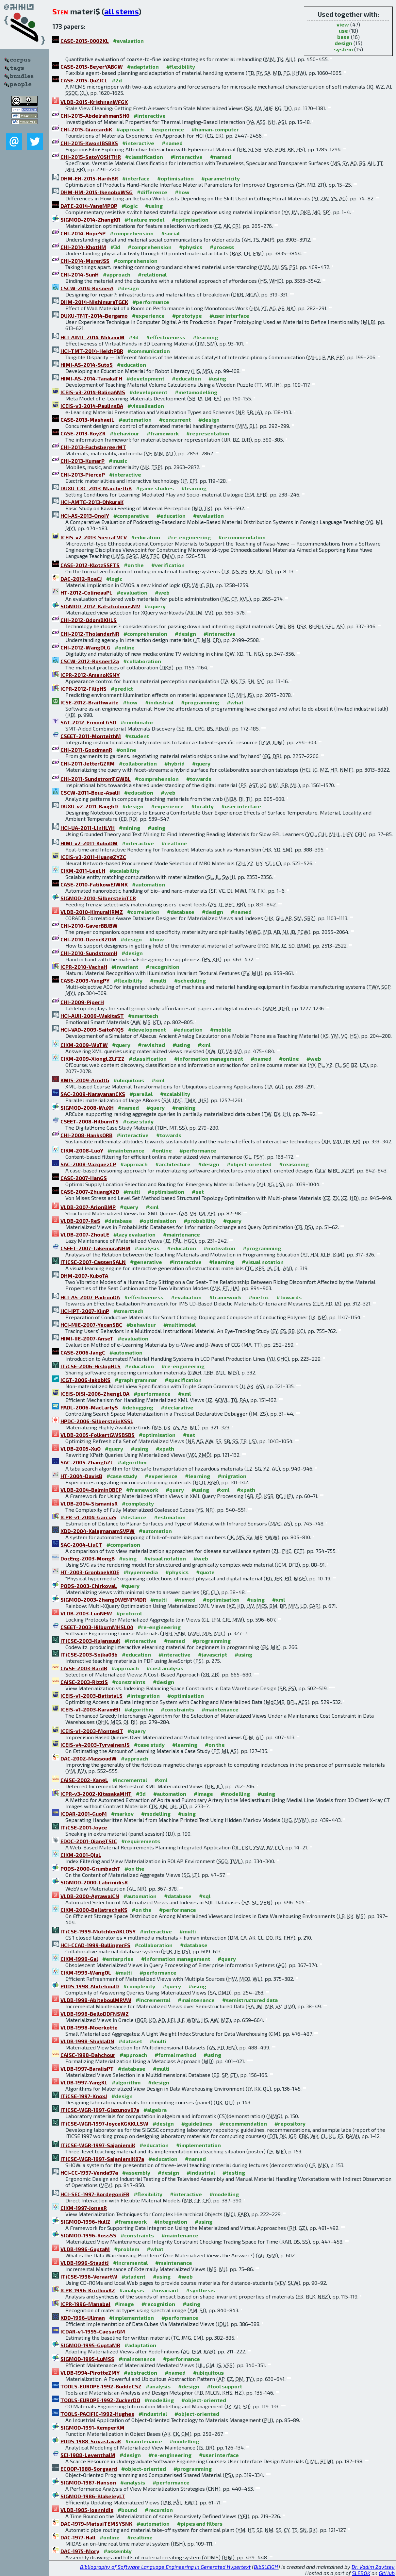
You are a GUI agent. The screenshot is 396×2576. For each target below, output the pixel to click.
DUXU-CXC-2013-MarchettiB (96, 488)
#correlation (143, 912)
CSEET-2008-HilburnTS (89, 1121)
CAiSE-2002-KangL (84, 1780)
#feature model (144, 219)
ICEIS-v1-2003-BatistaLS (91, 1695)
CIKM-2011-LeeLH (82, 870)
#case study (138, 1121)
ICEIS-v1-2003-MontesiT (91, 1731)
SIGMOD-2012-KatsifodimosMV (100, 606)
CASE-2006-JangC (82, 1352)
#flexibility (180, 66)
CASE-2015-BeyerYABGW (91, 66)
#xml (204, 1045)
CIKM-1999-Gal (79, 1959)
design (343, 43)
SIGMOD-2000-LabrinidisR (94, 1882)
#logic (130, 206)
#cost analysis (164, 1668)
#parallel (141, 1094)
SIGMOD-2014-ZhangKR (90, 219)
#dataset (130, 2041)
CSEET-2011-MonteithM (90, 736)
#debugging (137, 1407)
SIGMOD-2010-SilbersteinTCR (98, 898)
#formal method (175, 2055)
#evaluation (128, 41)
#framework (163, 433)
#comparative (131, 516)
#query (201, 763)
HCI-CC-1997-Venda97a (89, 2172)
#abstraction (140, 2372)
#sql (204, 1896)
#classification (144, 157)
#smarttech (143, 1016)
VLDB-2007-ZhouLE (84, 1234)
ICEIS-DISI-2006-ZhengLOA (94, 1393)
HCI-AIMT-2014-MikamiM (92, 337)
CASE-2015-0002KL (84, 41)
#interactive (150, 115)
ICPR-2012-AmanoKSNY (90, 675)
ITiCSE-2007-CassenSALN (93, 1262)
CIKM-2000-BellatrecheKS (93, 1910)
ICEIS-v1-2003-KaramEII (90, 1709)
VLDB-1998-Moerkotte (89, 2027)
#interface (136, 178)
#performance (150, 302)
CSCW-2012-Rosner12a (89, 661)
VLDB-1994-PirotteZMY (90, 2372)
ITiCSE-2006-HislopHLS (90, 1366)
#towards (198, 779)
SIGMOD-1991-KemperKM (92, 2427)
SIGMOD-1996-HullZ (85, 2221)
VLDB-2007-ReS (80, 1221)
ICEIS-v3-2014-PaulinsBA (91, 406)
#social (170, 233)
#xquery (155, 606)
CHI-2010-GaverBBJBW (89, 925)
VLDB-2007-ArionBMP (88, 1207)
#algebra (155, 2110)
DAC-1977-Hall (77, 2537)
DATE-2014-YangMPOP (88, 206)
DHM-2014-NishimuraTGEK (94, 302)
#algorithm (132, 1462)
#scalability (124, 870)
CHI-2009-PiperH (82, 1002)
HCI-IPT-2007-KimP (84, 1311)
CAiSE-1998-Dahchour (87, 2055)
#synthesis (200, 2290)
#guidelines (196, 2123)
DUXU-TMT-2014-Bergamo (94, 315)
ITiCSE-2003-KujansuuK (90, 1641)
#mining (129, 828)
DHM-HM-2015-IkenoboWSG (96, 192)
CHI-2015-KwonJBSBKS (89, 143)
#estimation (170, 1517)
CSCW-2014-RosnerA (86, 288)
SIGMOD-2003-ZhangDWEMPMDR (103, 1599)
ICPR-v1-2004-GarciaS (88, 1517)
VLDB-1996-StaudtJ (84, 2263)
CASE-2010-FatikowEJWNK (94, 884)
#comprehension (132, 233)
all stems (121, 11)
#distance (133, 1517)
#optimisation (175, 178)
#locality (202, 806)
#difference (152, 192)
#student (137, 736)
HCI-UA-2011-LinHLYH (87, 828)
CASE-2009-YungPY (84, 980)
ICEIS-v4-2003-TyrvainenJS (95, 1745)
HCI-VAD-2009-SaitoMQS (92, 1029)
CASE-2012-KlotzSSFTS (90, 565)
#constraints (128, 1682)
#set (198, 1191)
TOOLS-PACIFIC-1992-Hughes (97, 2414)
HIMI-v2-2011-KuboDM (89, 843)
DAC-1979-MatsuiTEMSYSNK (96, 2523)
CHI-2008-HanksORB (86, 1135)
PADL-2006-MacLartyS (89, 1407)
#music (118, 461)
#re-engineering (189, 537)
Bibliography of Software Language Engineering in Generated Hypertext (165, 2567)
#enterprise (118, 1959)
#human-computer (215, 129)
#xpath (165, 1448)
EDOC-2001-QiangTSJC (88, 1841)
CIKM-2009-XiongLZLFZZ (92, 1058)
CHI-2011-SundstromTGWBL (95, 779)
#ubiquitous (128, 1080)
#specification (183, 1380)
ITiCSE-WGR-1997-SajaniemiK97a (102, 2159)
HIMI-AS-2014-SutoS (86, 365)
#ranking (183, 1107)
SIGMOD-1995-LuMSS (87, 2359)
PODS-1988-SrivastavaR (90, 2441)
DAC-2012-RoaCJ (81, 579)
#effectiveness (165, 337)
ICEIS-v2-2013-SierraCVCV (93, 537)
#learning (205, 337)
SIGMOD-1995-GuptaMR (90, 2345)
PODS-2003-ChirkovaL (88, 1586)
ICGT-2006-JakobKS (85, 1380)
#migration (232, 1476)
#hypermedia (141, 1572)
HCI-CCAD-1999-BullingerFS (95, 1945)
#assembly (136, 2172)
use (343, 30)
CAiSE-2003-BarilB (83, 1668)
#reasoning (294, 1164)
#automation (135, 419)
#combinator (137, 722)
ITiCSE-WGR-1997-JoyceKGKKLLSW (104, 2123)
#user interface (229, 315)
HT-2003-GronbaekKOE (89, 1572)
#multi (158, 980)
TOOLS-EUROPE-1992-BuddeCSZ (100, 2386)
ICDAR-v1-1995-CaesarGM (92, 2331)
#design (128, 288)
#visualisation (145, 406)
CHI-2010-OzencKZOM (88, 939)
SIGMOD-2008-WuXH (87, 1107)
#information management (208, 1058)
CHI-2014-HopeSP (83, 233)
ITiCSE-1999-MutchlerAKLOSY (98, 1931)
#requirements (140, 1841)
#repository (289, 2123)
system (343, 49)
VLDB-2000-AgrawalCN (89, 1896)
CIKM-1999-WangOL (85, 1972)
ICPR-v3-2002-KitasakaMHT (96, 1794)
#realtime (174, 843)
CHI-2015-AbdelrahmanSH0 (94, 115)
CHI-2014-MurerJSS (84, 261)
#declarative (177, 1407)
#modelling (235, 1794)
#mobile (220, 1029)
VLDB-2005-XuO (80, 1448)
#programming (200, 702)
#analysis (147, 1248)
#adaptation (143, 66)
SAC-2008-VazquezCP (88, 1164)
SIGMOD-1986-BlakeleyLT (92, 2496)
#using (154, 206)
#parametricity (220, 178)
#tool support (224, 2386)
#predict (122, 688)
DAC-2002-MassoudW (88, 1758)
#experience (167, 129)
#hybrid (174, 763)
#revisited (151, 1045)
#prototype (187, 315)
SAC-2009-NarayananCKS (92, 1094)
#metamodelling (196, 392)
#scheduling (190, 980)
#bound (127, 2510)
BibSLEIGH (266, 2567)
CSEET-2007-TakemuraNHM (95, 1248)
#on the (134, 565)
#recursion (159, 2510)
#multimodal (179, 1325)
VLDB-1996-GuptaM (85, 2249)
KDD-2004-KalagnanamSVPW (97, 1531)
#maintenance (125, 1150)
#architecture (172, 1164)
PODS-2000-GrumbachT (90, 1868)
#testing (234, 2172)
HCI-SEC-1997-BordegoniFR (94, 2194)
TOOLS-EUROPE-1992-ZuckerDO (100, 2400)
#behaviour (124, 433)
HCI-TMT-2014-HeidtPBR (91, 351)
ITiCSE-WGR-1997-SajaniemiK (97, 2145)
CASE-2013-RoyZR (83, 433)
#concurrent (175, 419)
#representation (207, 433)
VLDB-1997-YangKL (83, 2082)
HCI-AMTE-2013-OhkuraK (92, 502)
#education (131, 365)
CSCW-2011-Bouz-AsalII (90, 792)
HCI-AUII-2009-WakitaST (92, 1016)
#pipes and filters (200, 2523)
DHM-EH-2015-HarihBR (89, 178)
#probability (200, 1221)
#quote (205, 1572)
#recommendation (242, 537)
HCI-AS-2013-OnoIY (84, 516)
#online (125, 647)
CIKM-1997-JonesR (83, 2208)
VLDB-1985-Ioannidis (86, 2510)
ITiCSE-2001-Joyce (83, 1827)
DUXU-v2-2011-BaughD (89, 806)
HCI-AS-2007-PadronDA (90, 1297)
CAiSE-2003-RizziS (84, 1682)
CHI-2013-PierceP (82, 474)
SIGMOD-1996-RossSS (88, 2235)
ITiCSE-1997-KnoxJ (83, 2096)
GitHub (387, 2573)
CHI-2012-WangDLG (85, 647)
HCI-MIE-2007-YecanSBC (91, 1325)
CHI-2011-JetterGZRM (87, 763)
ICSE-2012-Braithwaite (89, 702)
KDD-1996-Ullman (82, 2318)
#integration (143, 1695)
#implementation (198, 2145)
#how (182, 192)
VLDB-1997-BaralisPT (87, 2068)
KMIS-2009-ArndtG (84, 1080)
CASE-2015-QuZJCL (83, 80)
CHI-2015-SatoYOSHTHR (90, 157)
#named (172, 143)
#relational (152, 274)
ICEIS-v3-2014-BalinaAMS (92, 392)
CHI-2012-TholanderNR (89, 634)
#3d (115, 247)
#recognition (162, 967)
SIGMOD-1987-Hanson (88, 2482)
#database (180, 912)
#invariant (124, 967)
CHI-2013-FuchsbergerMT (93, 447)
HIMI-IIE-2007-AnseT (86, 1338)
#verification (168, 565)
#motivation (219, 1248)
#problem (126, 2249)
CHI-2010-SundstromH (88, 953)
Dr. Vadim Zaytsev (373, 2567)
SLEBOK (361, 2573)
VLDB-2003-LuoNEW (86, 1613)
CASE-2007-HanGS (83, 1178)
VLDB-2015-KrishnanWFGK (94, 102)
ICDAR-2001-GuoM (83, 1813)
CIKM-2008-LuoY (81, 1150)
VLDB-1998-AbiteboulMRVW (95, 2000)
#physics (190, 247)
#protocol (129, 1613)
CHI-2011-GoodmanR (86, 750)
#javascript (212, 1654)
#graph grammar (136, 1380)
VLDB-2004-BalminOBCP (91, 1490)
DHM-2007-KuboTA (84, 1275)
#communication (148, 351)
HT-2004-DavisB (81, 1476)
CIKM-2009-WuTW (84, 1045)
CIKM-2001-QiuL (80, 1855)
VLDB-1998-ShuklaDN (87, 2041)
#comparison (123, 1544)
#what (235, 702)
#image (203, 1794)
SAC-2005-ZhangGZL (86, 1462)
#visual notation (263, 1262)
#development (145, 378)
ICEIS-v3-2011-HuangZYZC (93, 857)
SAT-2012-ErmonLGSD (88, 722)
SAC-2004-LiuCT (81, 1544)
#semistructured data (250, 2000)
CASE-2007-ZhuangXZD (89, 1191)
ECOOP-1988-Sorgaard (88, 2469)
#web (162, 592)
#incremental (129, 1780)
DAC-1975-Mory (79, 2551)
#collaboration (142, 661)
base (343, 37)
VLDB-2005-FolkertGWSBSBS (97, 1435)
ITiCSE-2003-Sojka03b (89, 1654)
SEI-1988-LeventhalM (87, 2455)
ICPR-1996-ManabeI (85, 2304)
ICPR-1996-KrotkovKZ (87, 2290)
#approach (130, 129)
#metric (259, 1297)
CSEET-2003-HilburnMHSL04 (96, 1627)
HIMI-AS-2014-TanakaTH (91, 378)
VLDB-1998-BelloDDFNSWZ (94, 2014)
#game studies (155, 488)
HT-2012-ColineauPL (86, 592)
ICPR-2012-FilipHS (83, 688)
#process (222, 247)
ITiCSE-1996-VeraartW (88, 2276)
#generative (146, 1262)
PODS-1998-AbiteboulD (89, 1986)
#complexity (138, 1503)
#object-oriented (249, 1164)
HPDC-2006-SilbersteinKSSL (96, 1421)
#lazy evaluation (134, 1234)
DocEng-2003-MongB (87, 1558)
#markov (122, 1813)
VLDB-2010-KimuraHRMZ (91, 912)
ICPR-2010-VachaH (83, 967)
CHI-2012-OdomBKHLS (88, 620)
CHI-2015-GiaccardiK (86, 129)
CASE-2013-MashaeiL (87, 419)
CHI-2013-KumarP (82, 461)
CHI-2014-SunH (79, 274)
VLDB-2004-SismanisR (89, 1503)
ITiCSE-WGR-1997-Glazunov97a (99, 2110)
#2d (117, 80)
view (343, 24)
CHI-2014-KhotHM (83, 247)
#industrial (159, 702)
